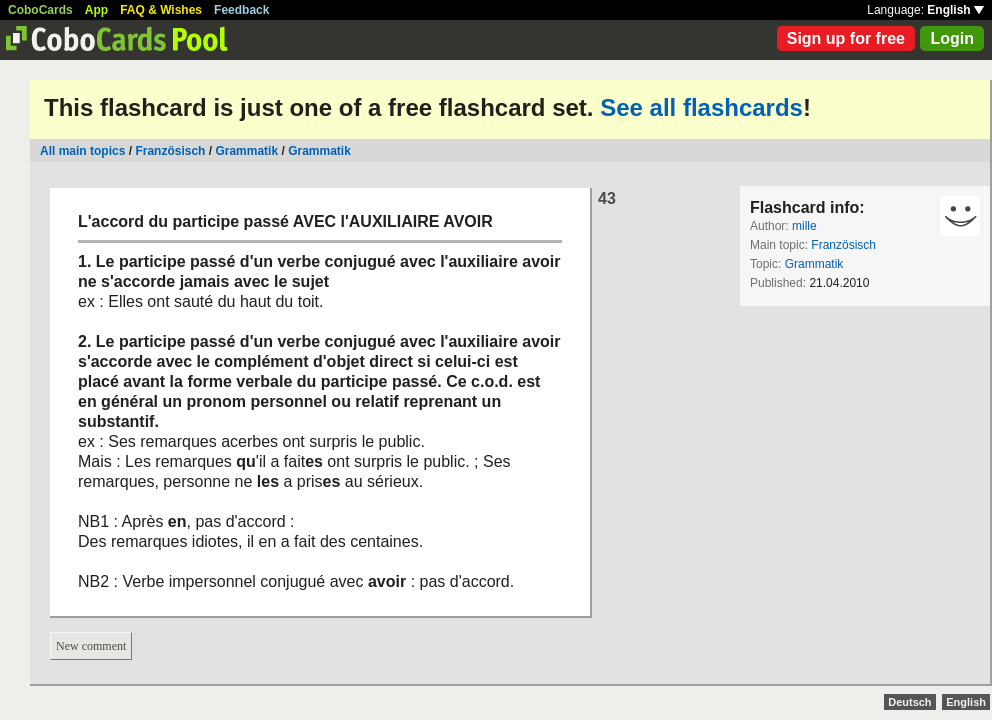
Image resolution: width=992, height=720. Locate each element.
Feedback (241, 10)
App (96, 10)
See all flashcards (701, 107)
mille (804, 226)
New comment (91, 646)
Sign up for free (846, 38)
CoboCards (40, 10)
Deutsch (909, 702)
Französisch (170, 151)
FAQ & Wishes (161, 10)
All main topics (82, 151)
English (955, 10)
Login (952, 38)
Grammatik (246, 151)
